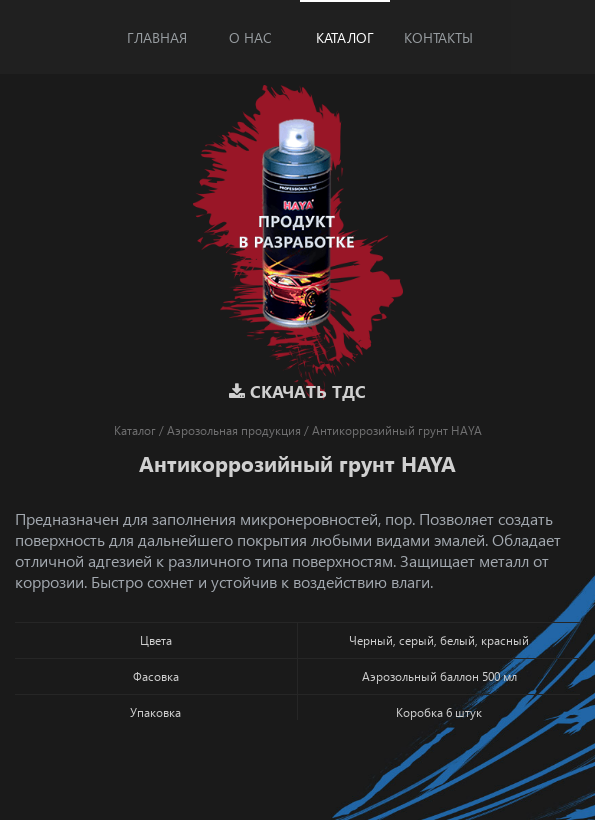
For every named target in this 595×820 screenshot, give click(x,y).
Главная (157, 37)
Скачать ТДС (297, 391)
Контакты (438, 37)
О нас (250, 37)
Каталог (345, 37)
